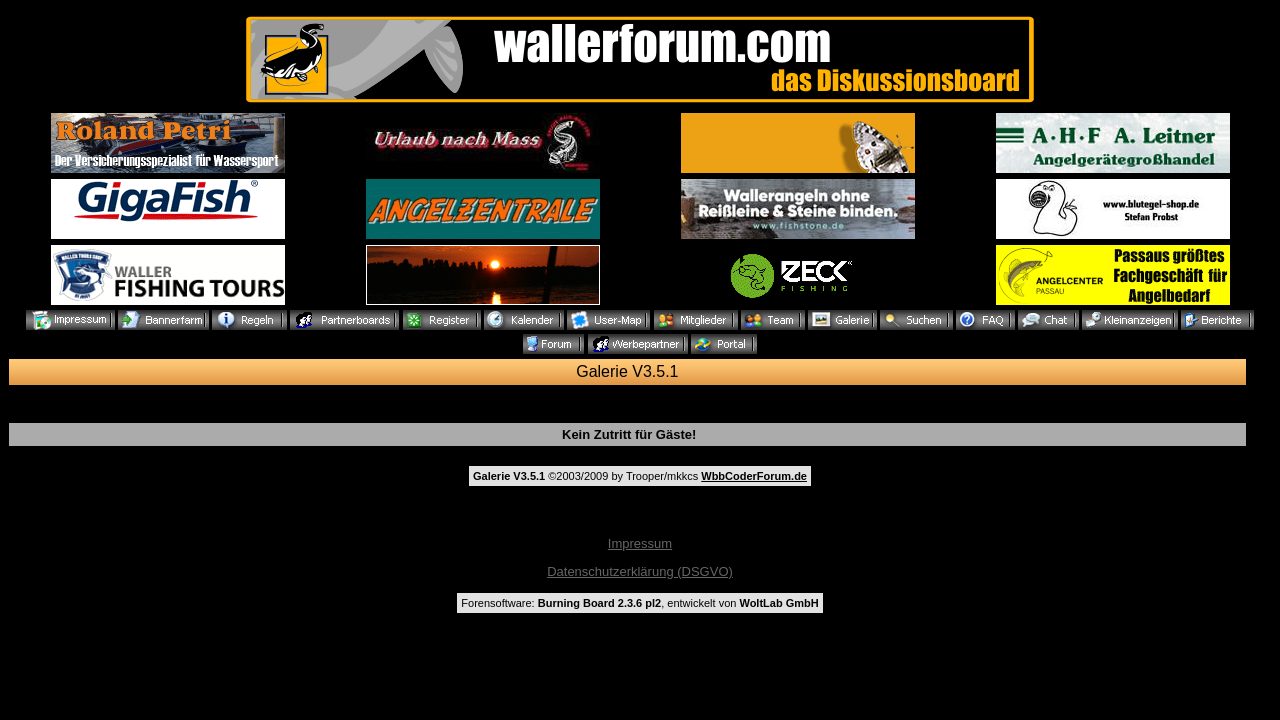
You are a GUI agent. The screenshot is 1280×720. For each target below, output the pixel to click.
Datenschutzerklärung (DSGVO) (640, 571)
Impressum (640, 543)
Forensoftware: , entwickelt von (639, 603)
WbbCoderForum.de (754, 476)
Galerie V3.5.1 (627, 371)
